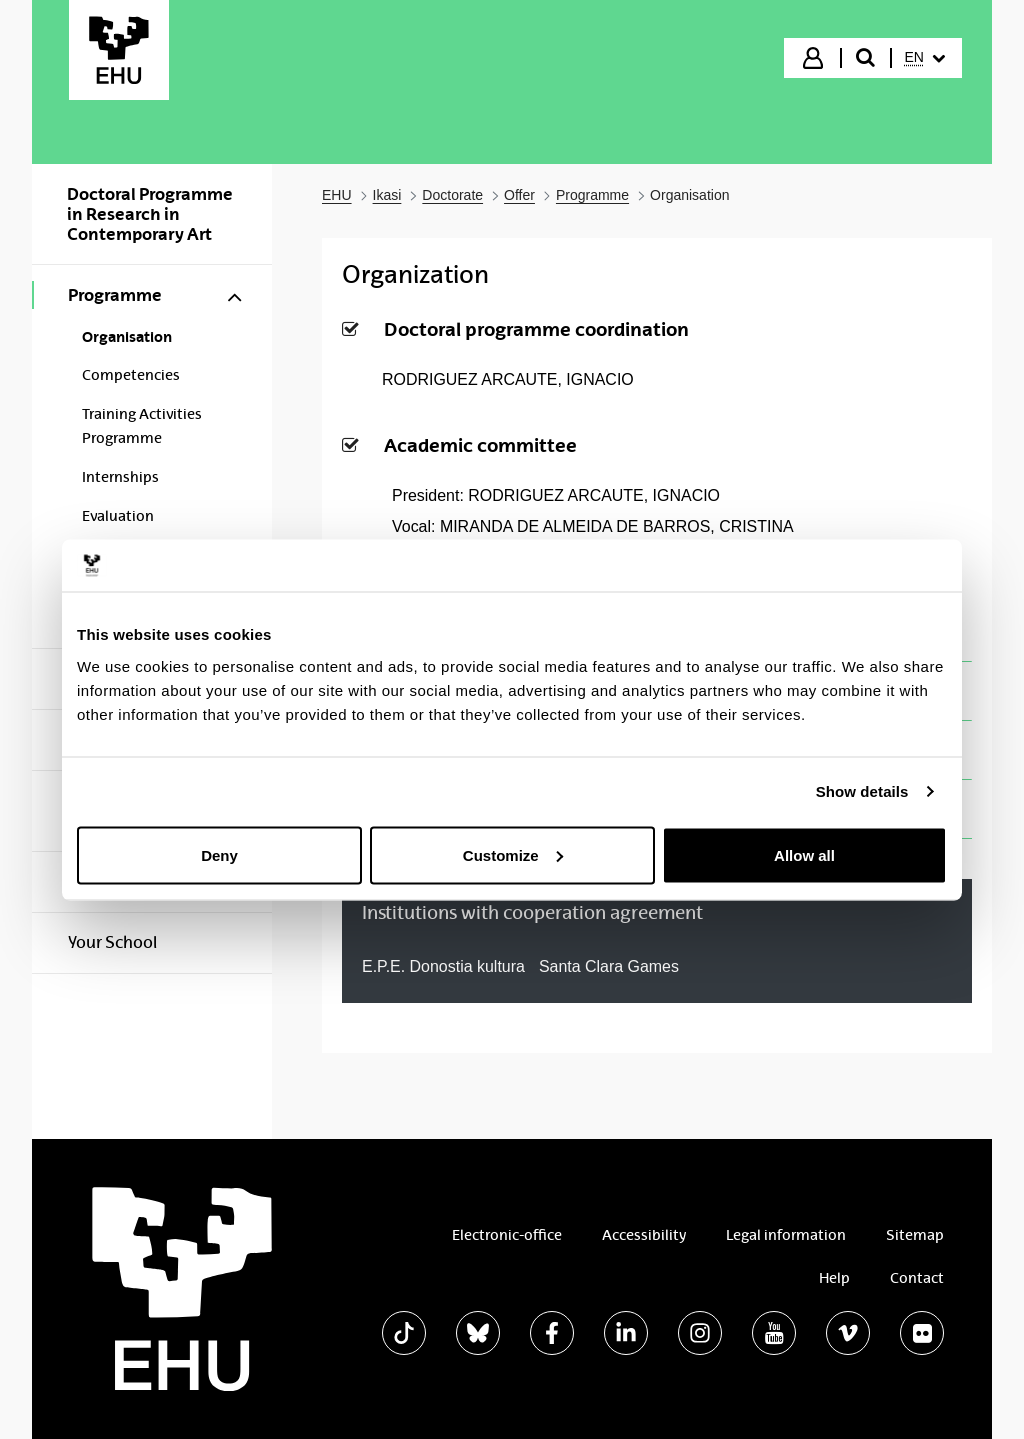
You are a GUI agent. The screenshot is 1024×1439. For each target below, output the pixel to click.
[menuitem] (925, 58)
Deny (219, 854)
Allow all (804, 854)
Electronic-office (507, 1235)
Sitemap (915, 1235)
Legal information (786, 1235)
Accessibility (644, 1235)
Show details (862, 791)
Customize (513, 854)
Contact (917, 1278)
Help (834, 1278)
